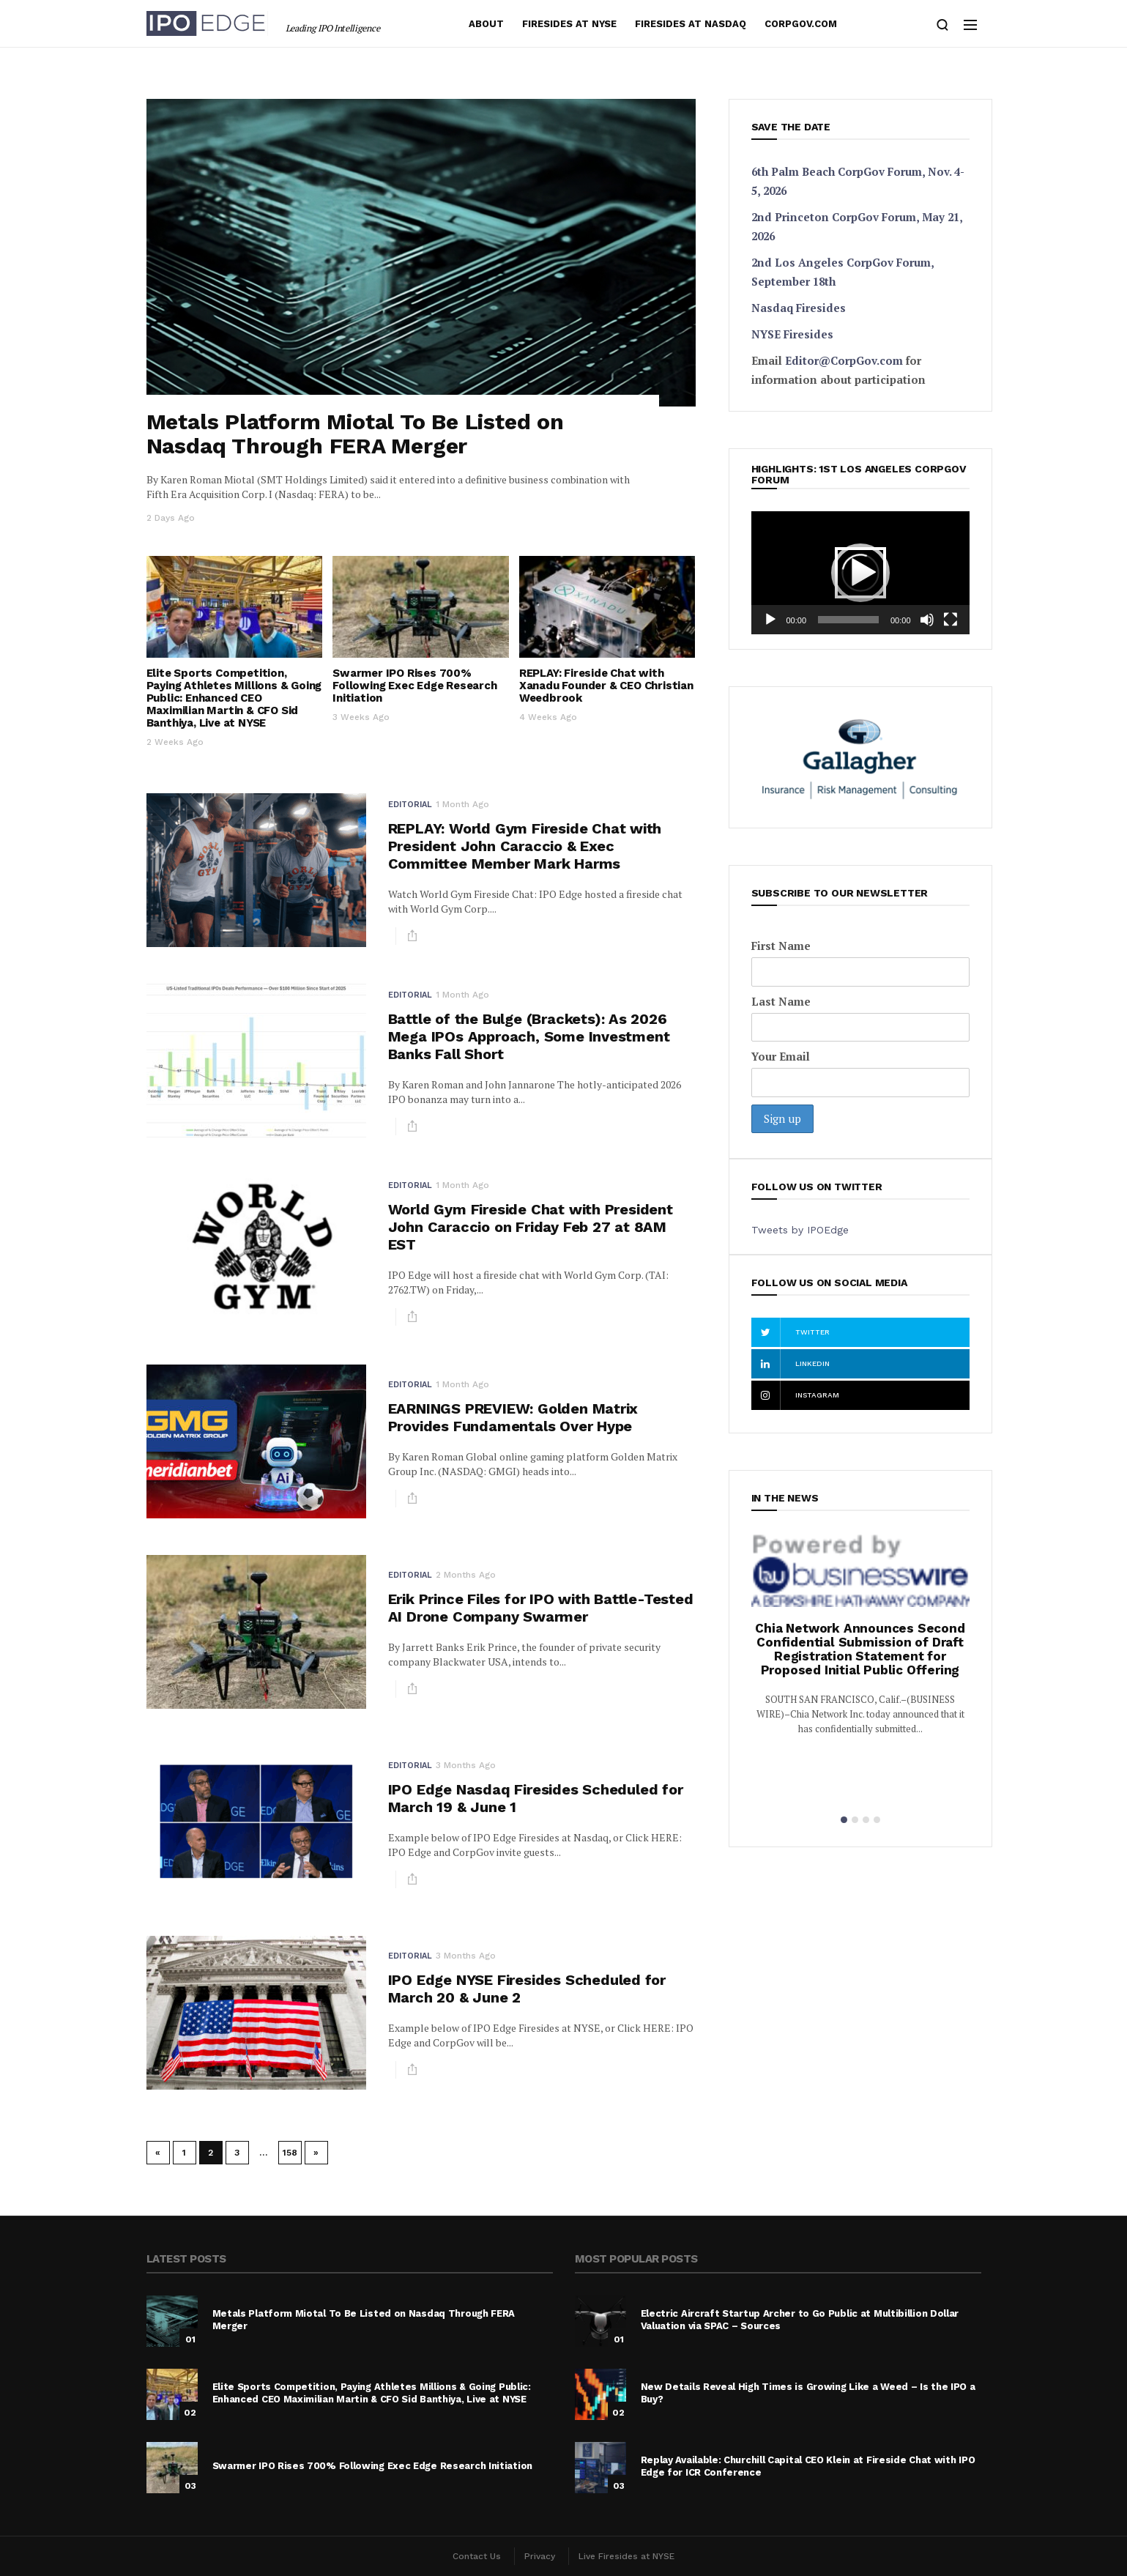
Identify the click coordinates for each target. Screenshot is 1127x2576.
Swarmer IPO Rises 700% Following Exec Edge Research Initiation (414, 686)
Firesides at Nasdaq (690, 23)
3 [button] (866, 1819)
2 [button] (855, 1819)
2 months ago (466, 1575)
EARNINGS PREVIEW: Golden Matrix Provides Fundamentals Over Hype (513, 1417)
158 (290, 2153)
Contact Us (477, 2556)
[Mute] (927, 619)
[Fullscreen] (950, 619)
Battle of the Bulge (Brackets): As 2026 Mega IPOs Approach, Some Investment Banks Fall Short (529, 1036)
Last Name (781, 1001)
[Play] (770, 619)
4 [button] (877, 1819)
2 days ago (170, 518)
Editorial (410, 804)
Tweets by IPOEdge (800, 1230)
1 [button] (844, 1819)
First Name (781, 945)
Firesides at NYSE (569, 23)
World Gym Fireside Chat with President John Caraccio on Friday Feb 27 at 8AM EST (530, 1226)
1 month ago (462, 804)
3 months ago (466, 1765)
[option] (860, 1642)
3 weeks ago (361, 717)
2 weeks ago (175, 742)
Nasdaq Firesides (798, 307)
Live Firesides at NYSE (626, 2556)
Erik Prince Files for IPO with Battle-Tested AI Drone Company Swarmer (540, 1607)
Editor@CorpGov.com (844, 360)
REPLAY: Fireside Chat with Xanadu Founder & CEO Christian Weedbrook (606, 686)
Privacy (539, 2556)
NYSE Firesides (792, 334)
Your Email (780, 1056)
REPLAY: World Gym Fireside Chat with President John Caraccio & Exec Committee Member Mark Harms (525, 846)
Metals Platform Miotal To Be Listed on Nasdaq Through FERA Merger (355, 434)
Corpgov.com (801, 23)
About (486, 23)
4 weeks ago (548, 717)
